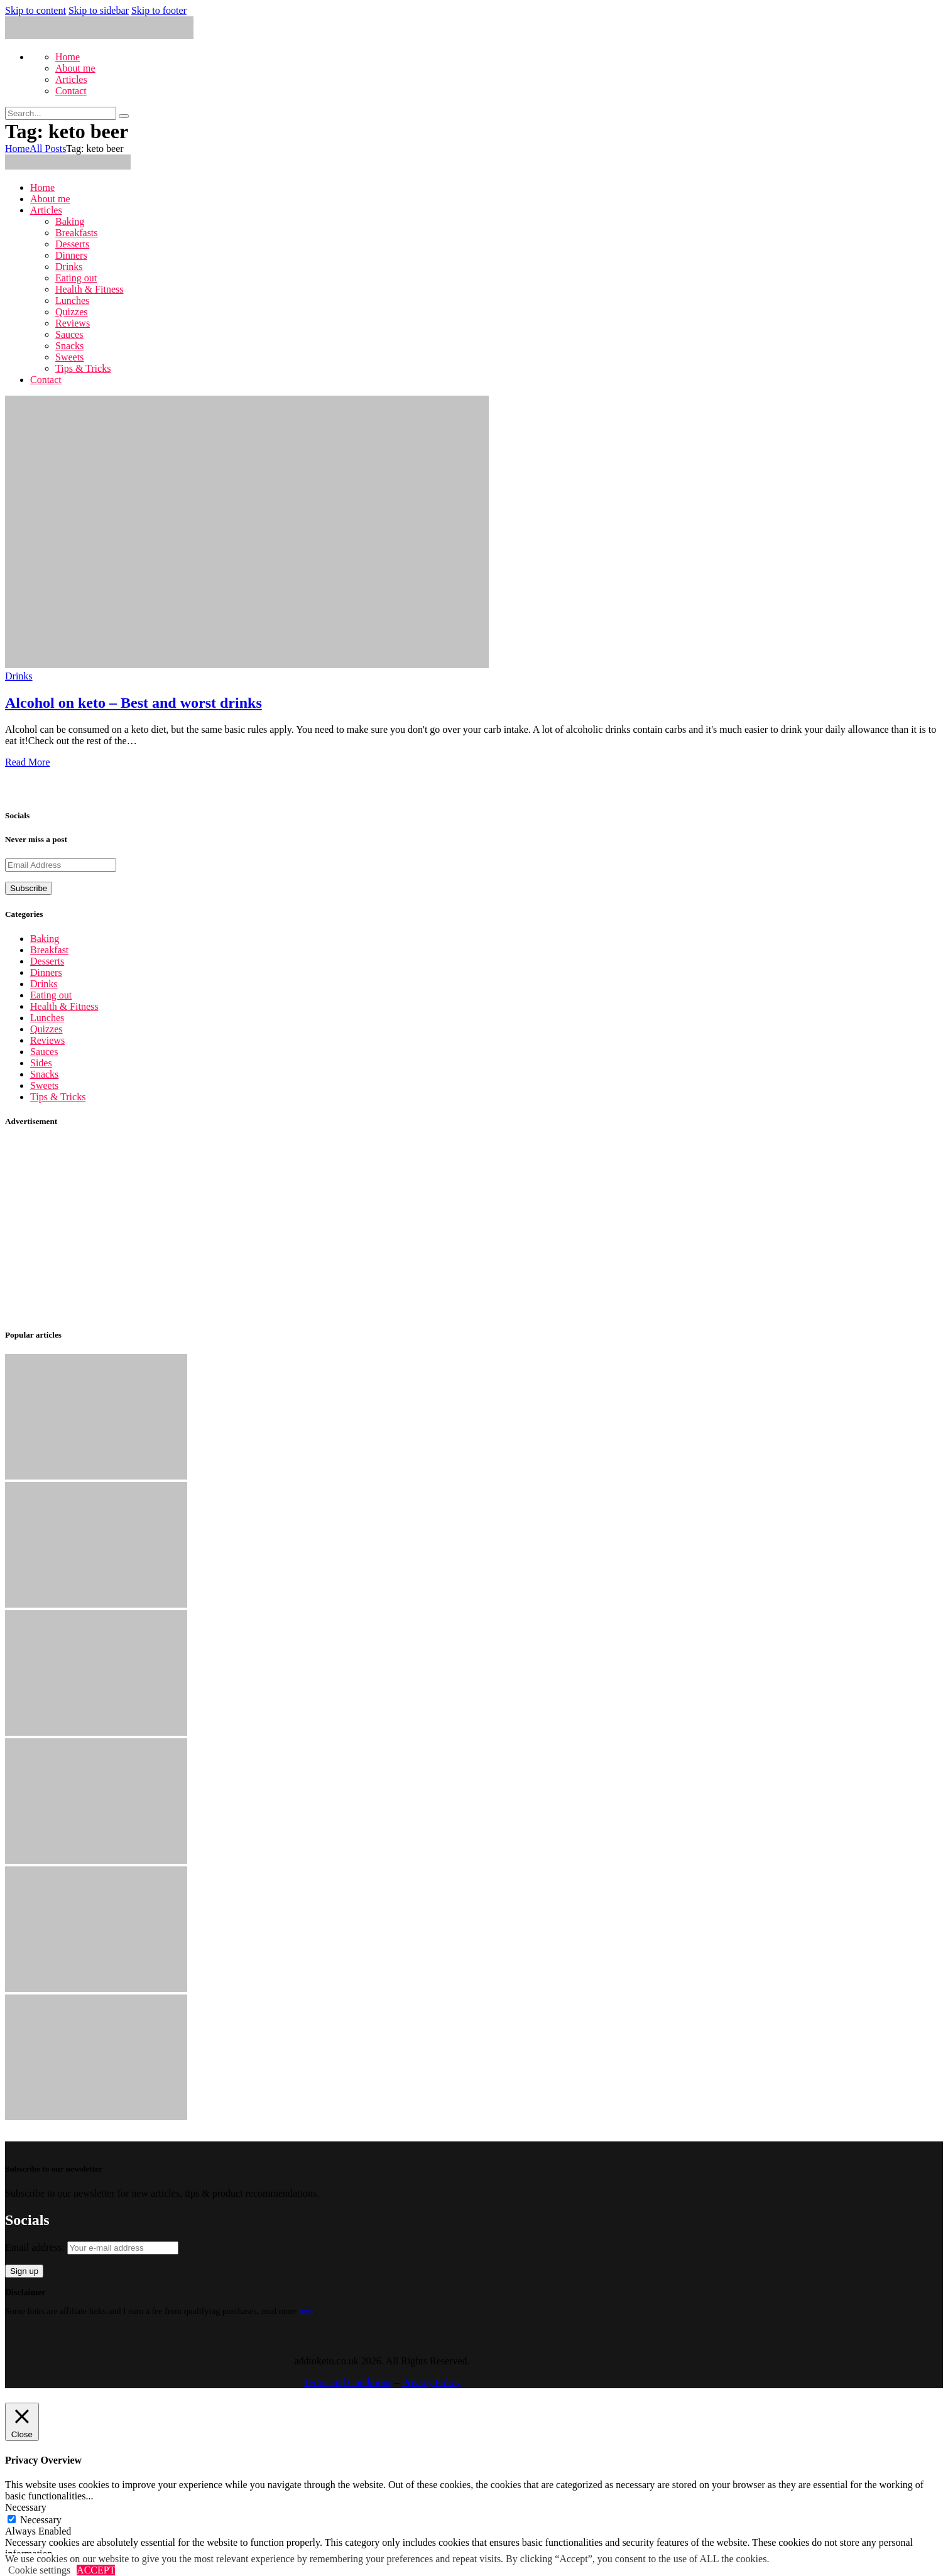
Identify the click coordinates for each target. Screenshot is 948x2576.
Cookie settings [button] (39, 2570)
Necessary (41, 2519)
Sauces (44, 1051)
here (306, 2311)
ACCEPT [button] (96, 2570)
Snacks (44, 1074)
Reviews (47, 1040)
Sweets (44, 1085)
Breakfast (49, 949)
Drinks (19, 676)
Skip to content (35, 10)
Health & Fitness (64, 1006)
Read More (27, 762)
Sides (41, 1063)
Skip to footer (159, 10)
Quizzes (46, 1029)
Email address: (91, 2247)
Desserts (47, 961)
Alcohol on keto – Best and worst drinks (133, 703)
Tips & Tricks (57, 1096)
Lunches (47, 1017)
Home (17, 148)
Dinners (46, 972)
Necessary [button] (25, 2507)
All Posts (48, 148)
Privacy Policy (431, 2382)
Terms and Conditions (347, 2382)
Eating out (51, 995)
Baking (44, 938)
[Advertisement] (382, 1228)
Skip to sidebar (98, 10)
